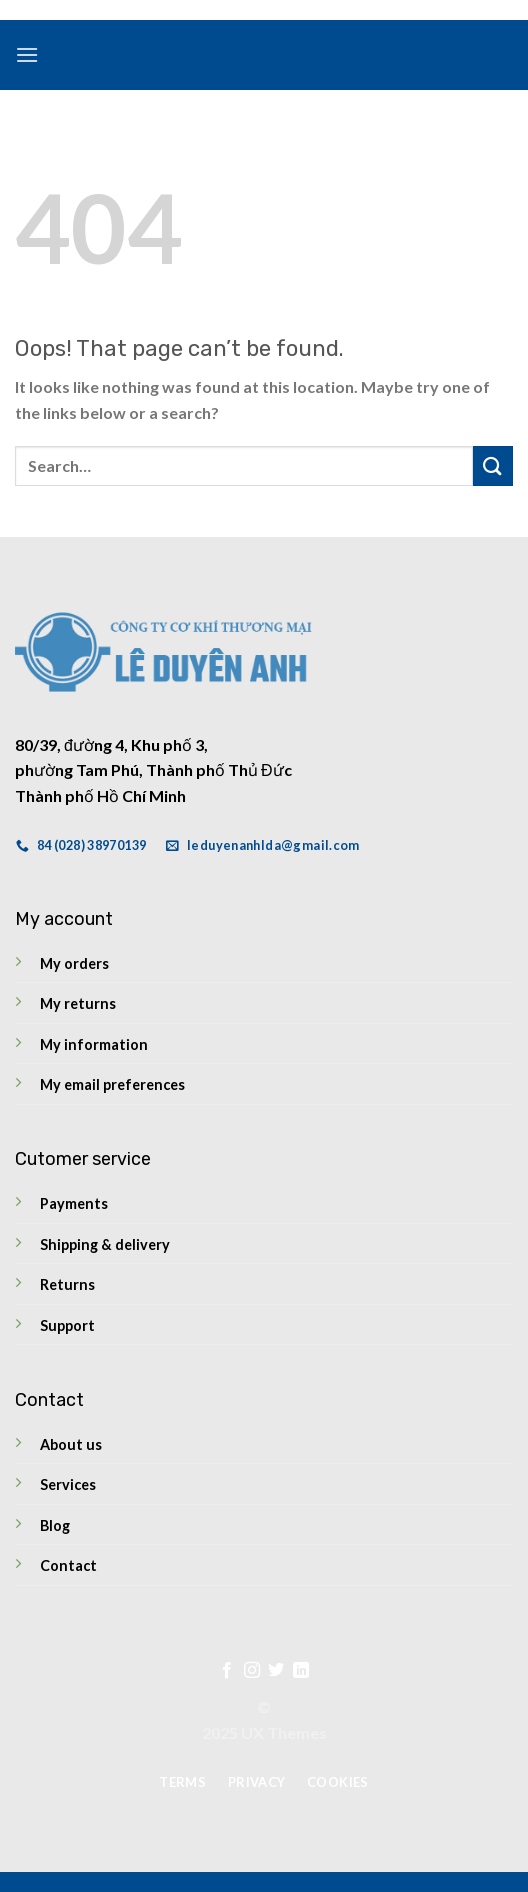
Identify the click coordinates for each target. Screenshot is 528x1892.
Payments (74, 1203)
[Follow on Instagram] (252, 1671)
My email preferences (112, 1084)
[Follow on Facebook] (227, 1671)
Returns (67, 1284)
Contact (68, 1565)
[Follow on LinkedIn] (301, 1671)
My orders (74, 963)
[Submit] (493, 465)
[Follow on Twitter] (276, 1671)
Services (68, 1484)
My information (94, 1044)
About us (71, 1444)
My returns (78, 1003)
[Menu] (27, 54)
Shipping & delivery (105, 1244)
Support (67, 1325)
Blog (55, 1525)
